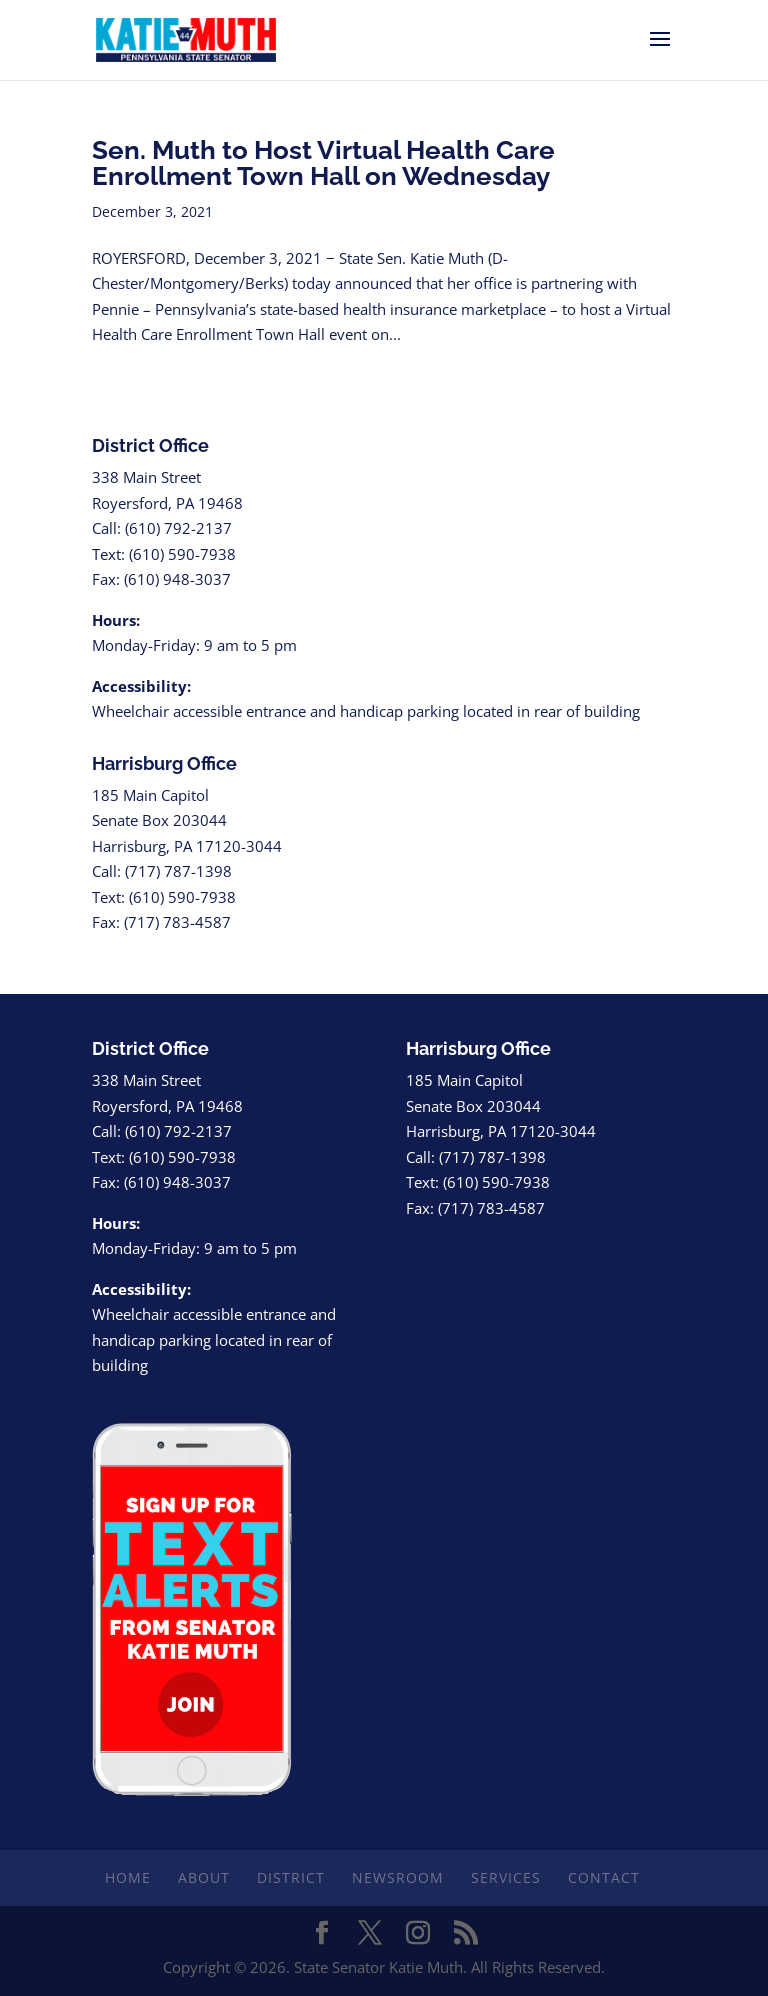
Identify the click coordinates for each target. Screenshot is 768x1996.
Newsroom (398, 1877)
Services (506, 1877)
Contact (604, 1877)
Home (128, 1877)
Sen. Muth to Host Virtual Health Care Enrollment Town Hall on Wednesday (330, 163)
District (291, 1877)
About (204, 1877)
